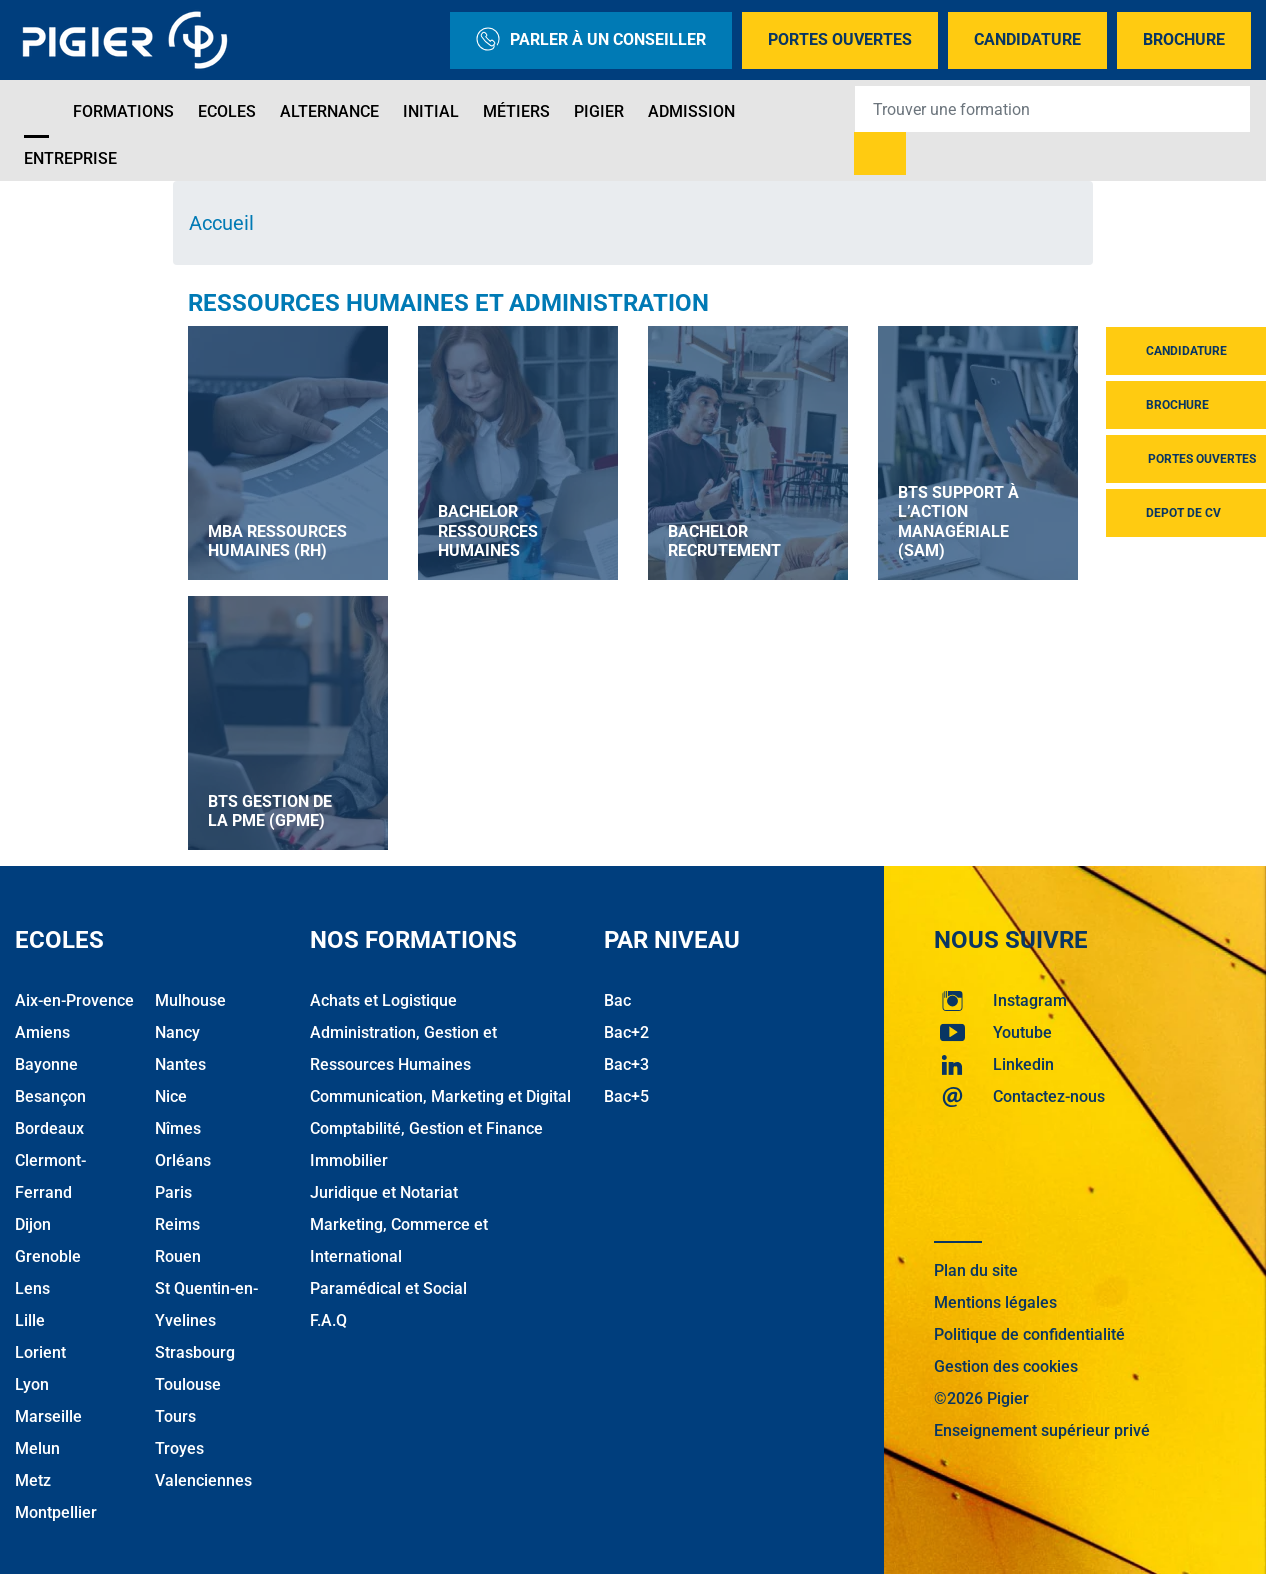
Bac (617, 1000)
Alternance (329, 111)
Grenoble (48, 1256)
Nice (171, 1096)
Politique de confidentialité (1029, 1334)
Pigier (599, 111)
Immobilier (349, 1160)
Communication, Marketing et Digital (440, 1096)
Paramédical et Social (388, 1288)
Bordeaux (49, 1128)
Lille (30, 1320)
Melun (37, 1448)
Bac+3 (626, 1064)
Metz (33, 1480)
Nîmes (178, 1128)
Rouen (178, 1256)
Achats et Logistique (383, 1000)
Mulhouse (190, 1000)
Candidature (1027, 39)
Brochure (1184, 39)
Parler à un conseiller (591, 40)
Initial (431, 111)
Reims (177, 1224)
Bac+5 (626, 1096)
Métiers (516, 111)
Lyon (32, 1384)
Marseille (48, 1416)
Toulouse (188, 1384)
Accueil (221, 223)
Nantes (180, 1064)
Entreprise (70, 158)
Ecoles (227, 111)
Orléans (183, 1160)
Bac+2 (626, 1032)
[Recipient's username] (1052, 109)
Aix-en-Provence (74, 1000)
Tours (175, 1416)
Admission (691, 111)
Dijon (33, 1224)
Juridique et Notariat (384, 1192)
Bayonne (46, 1064)
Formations (123, 111)
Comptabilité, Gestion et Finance (426, 1128)
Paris (173, 1192)
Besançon (50, 1096)
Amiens (42, 1032)
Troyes (179, 1448)
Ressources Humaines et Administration (448, 303)
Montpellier (56, 1512)
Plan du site (976, 1270)
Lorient (40, 1352)
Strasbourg (195, 1352)
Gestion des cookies (1006, 1366)
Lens (32, 1288)
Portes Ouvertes (840, 39)
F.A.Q (328, 1320)
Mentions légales (995, 1302)
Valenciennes (203, 1480)
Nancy (177, 1032)
